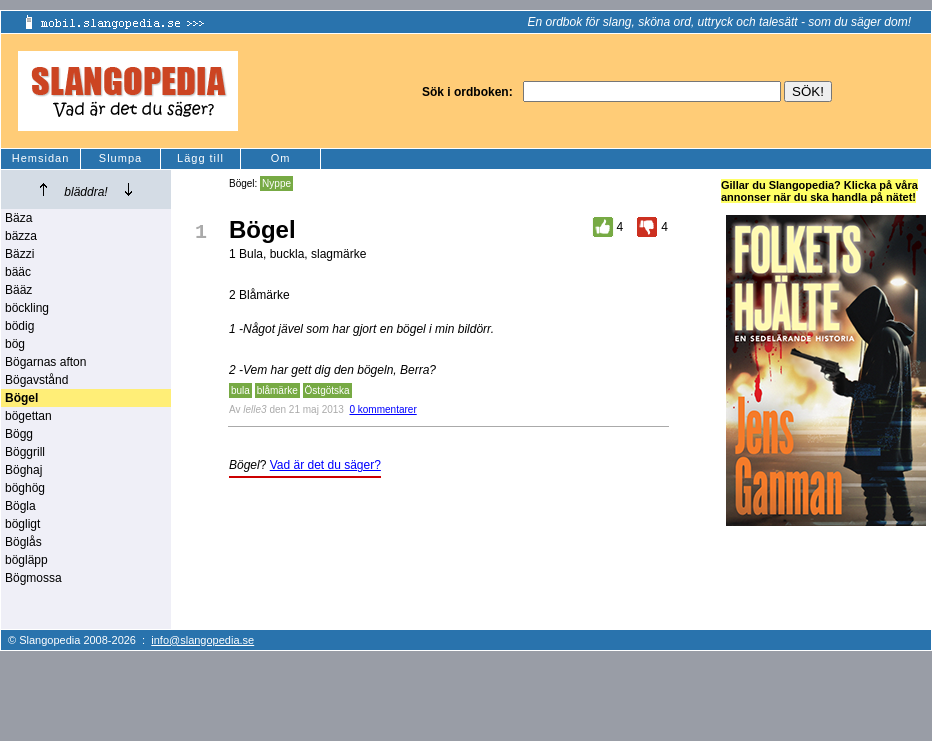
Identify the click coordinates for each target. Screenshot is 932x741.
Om (281, 158)
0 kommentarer (382, 409)
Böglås (23, 542)
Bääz (18, 290)
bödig (19, 326)
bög (15, 344)
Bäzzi (19, 254)
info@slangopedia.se (202, 640)
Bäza (18, 218)
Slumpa (120, 158)
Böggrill (25, 452)
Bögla (20, 506)
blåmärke (277, 390)
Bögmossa (33, 578)
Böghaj (23, 470)
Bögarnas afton (45, 362)
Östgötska (327, 390)
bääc (18, 272)
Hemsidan (41, 158)
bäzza (21, 236)
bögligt (22, 524)
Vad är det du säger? (325, 465)
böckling (27, 308)
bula (240, 390)
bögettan (28, 416)
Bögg (19, 434)
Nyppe (276, 183)
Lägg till (200, 158)
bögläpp (26, 560)
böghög (25, 488)
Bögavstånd (36, 380)
